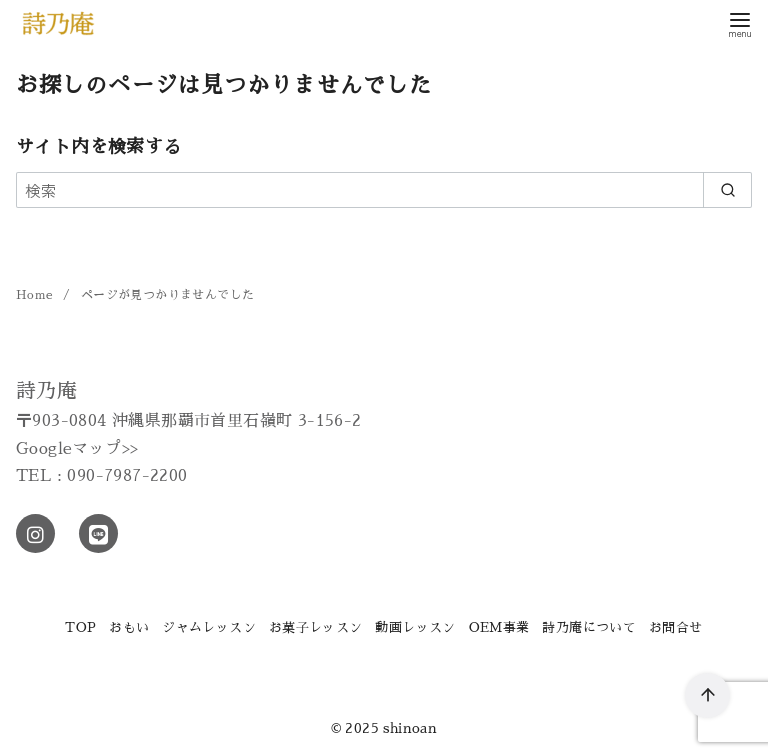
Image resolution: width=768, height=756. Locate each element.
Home (36, 295)
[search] (727, 190)
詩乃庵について (589, 627)
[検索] (384, 190)
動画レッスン (415, 627)
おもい (129, 627)
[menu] (740, 23)
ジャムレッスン (209, 627)
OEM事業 (499, 627)
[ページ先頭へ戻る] (707, 695)
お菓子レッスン (316, 627)
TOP (80, 627)
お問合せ (676, 627)
